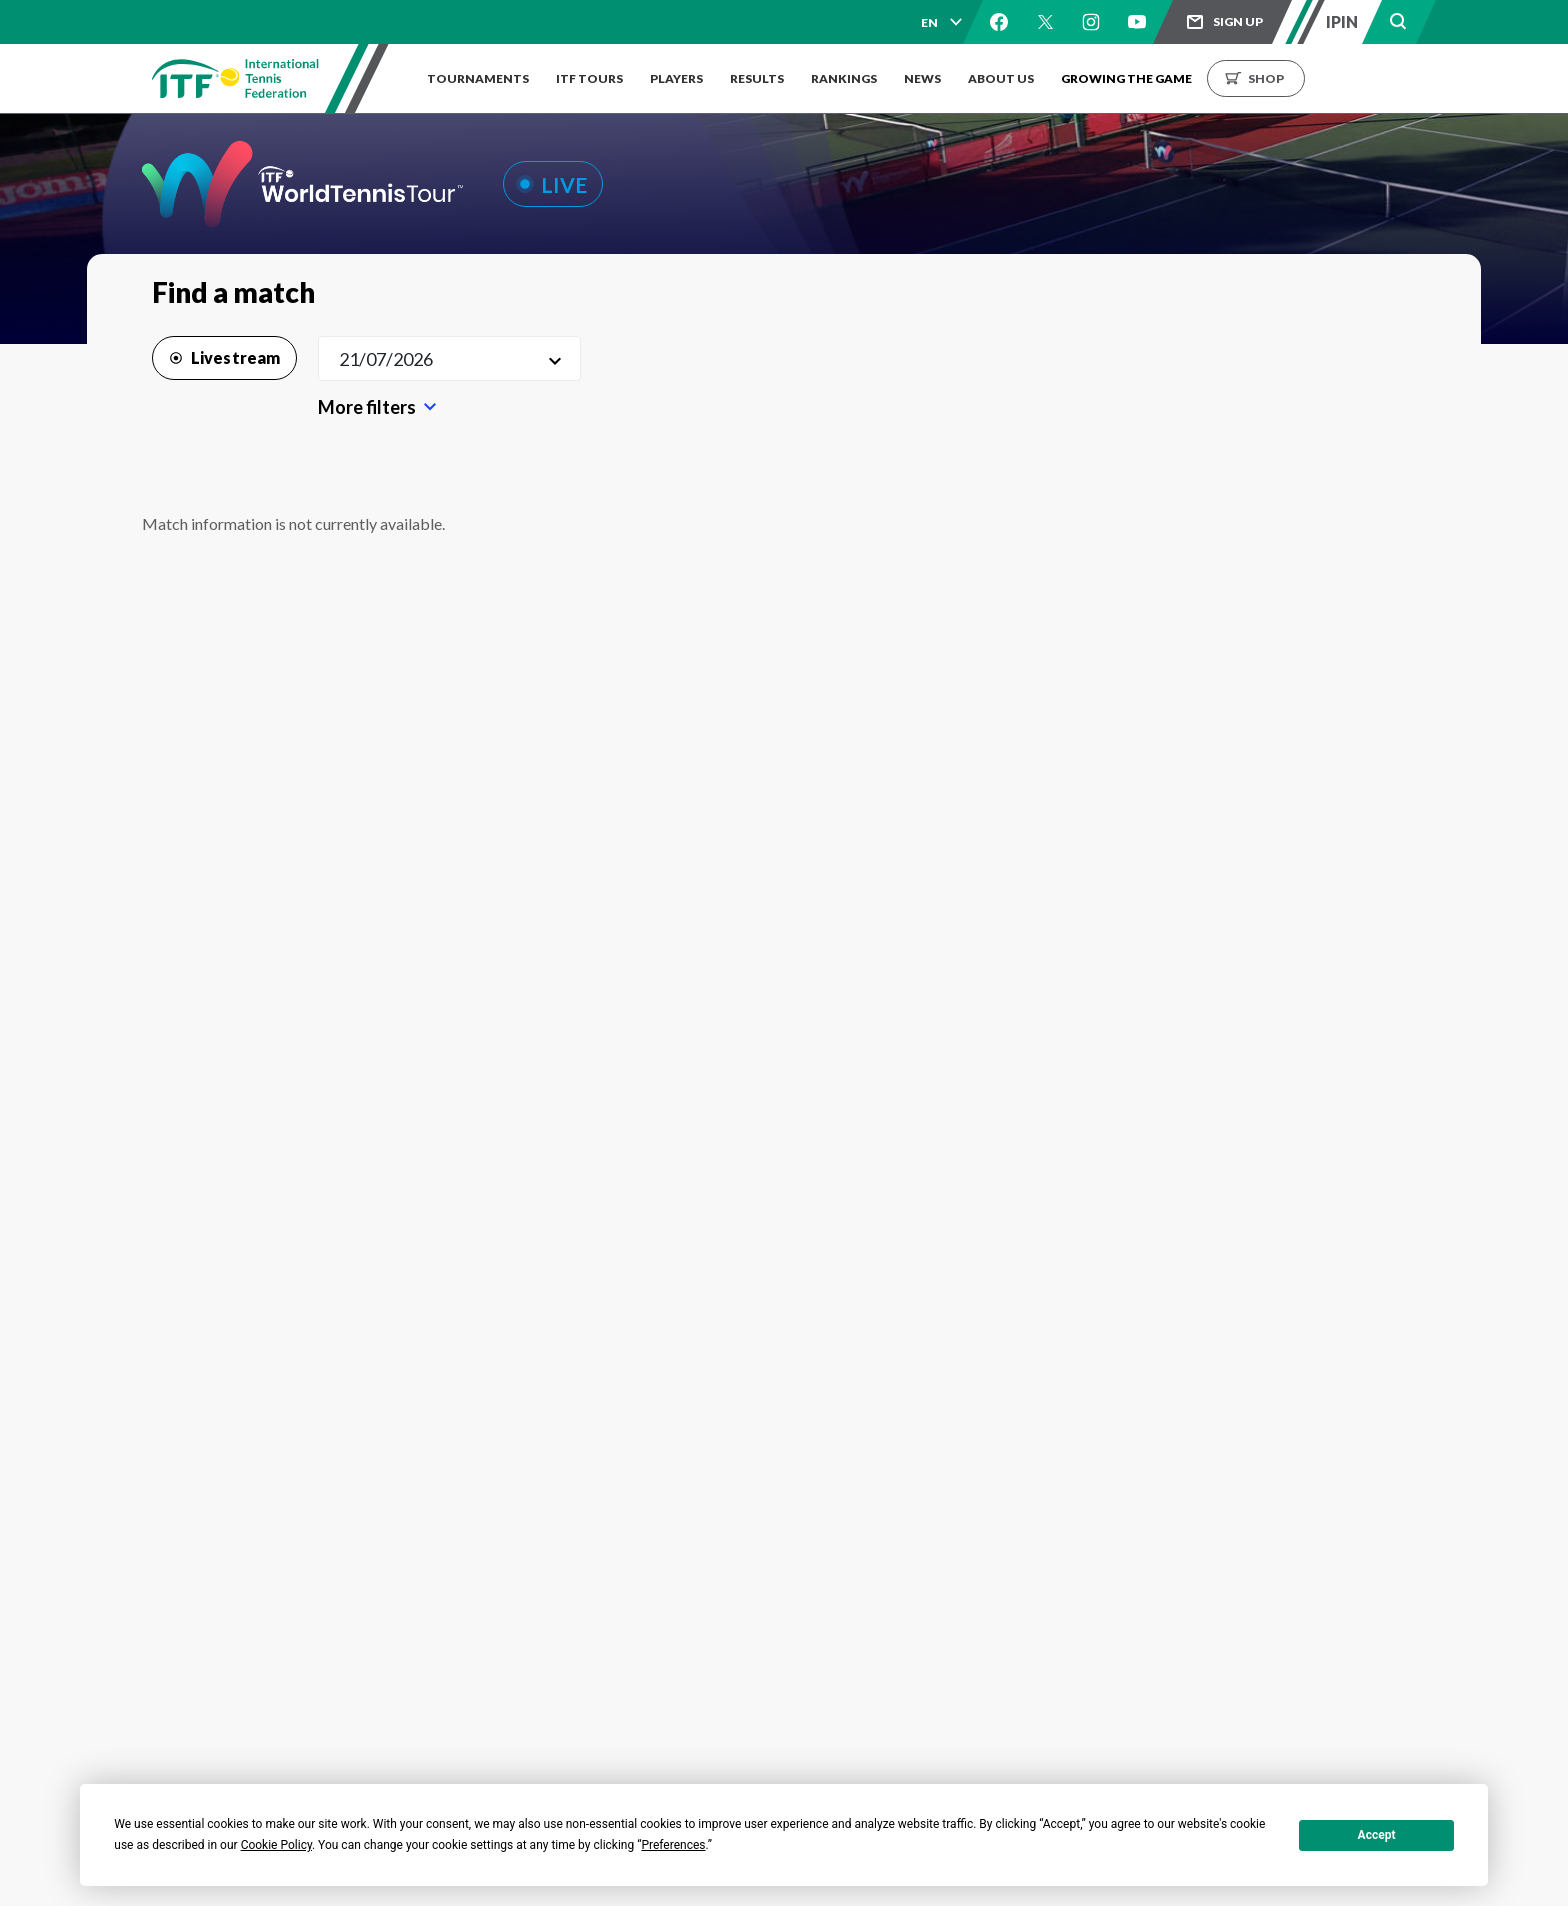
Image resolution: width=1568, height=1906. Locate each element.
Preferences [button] (673, 1845)
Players (682, 78)
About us (1019, 78)
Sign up (1238, 21)
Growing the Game (1147, 78)
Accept (1377, 1835)
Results (766, 78)
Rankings (856, 78)
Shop (1287, 78)
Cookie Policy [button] (276, 1845)
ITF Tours (592, 78)
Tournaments (478, 78)
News (937, 78)
